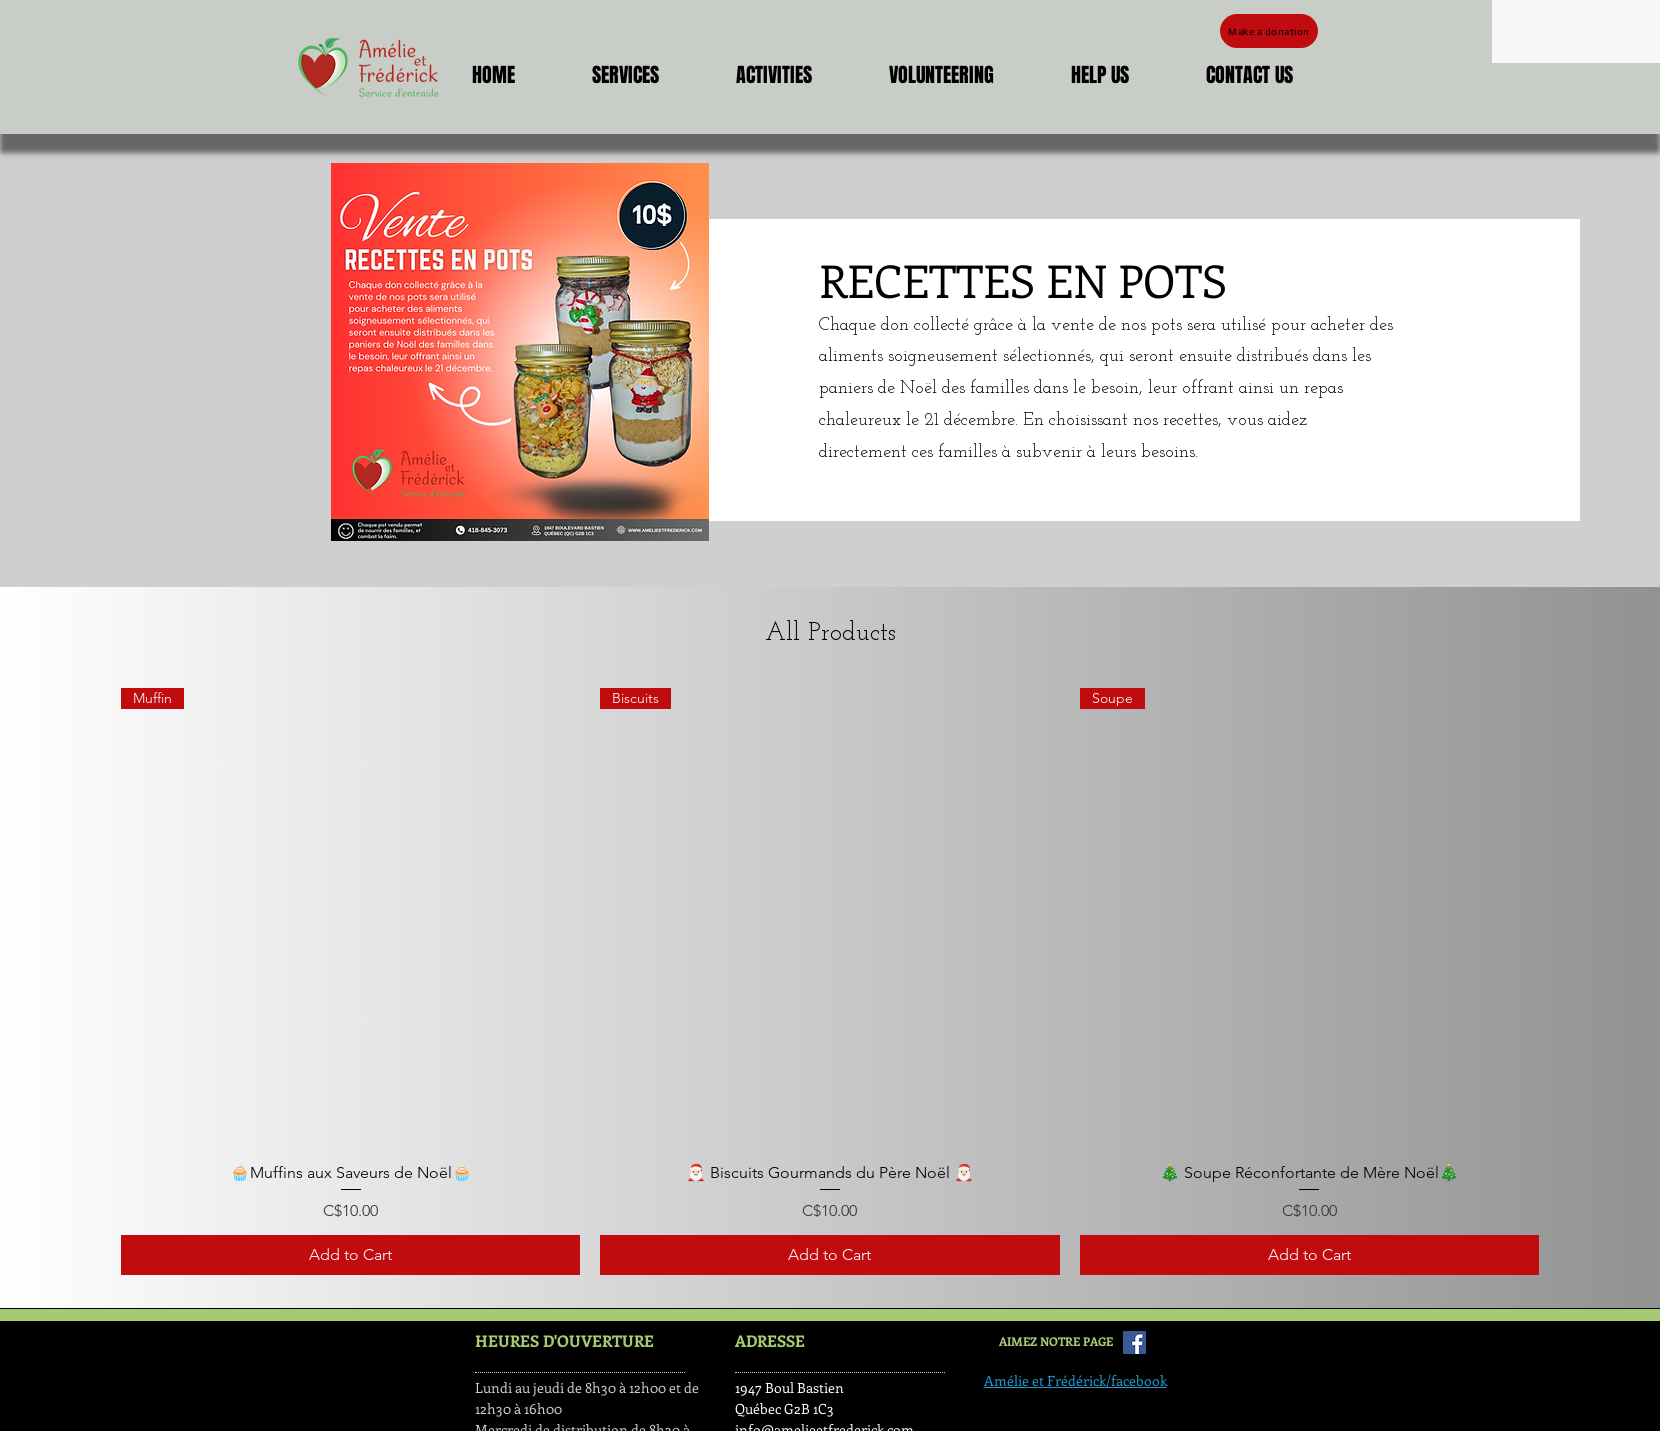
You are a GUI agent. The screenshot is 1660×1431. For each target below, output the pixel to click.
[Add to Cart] (350, 1255)
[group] (830, 981)
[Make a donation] (1269, 31)
